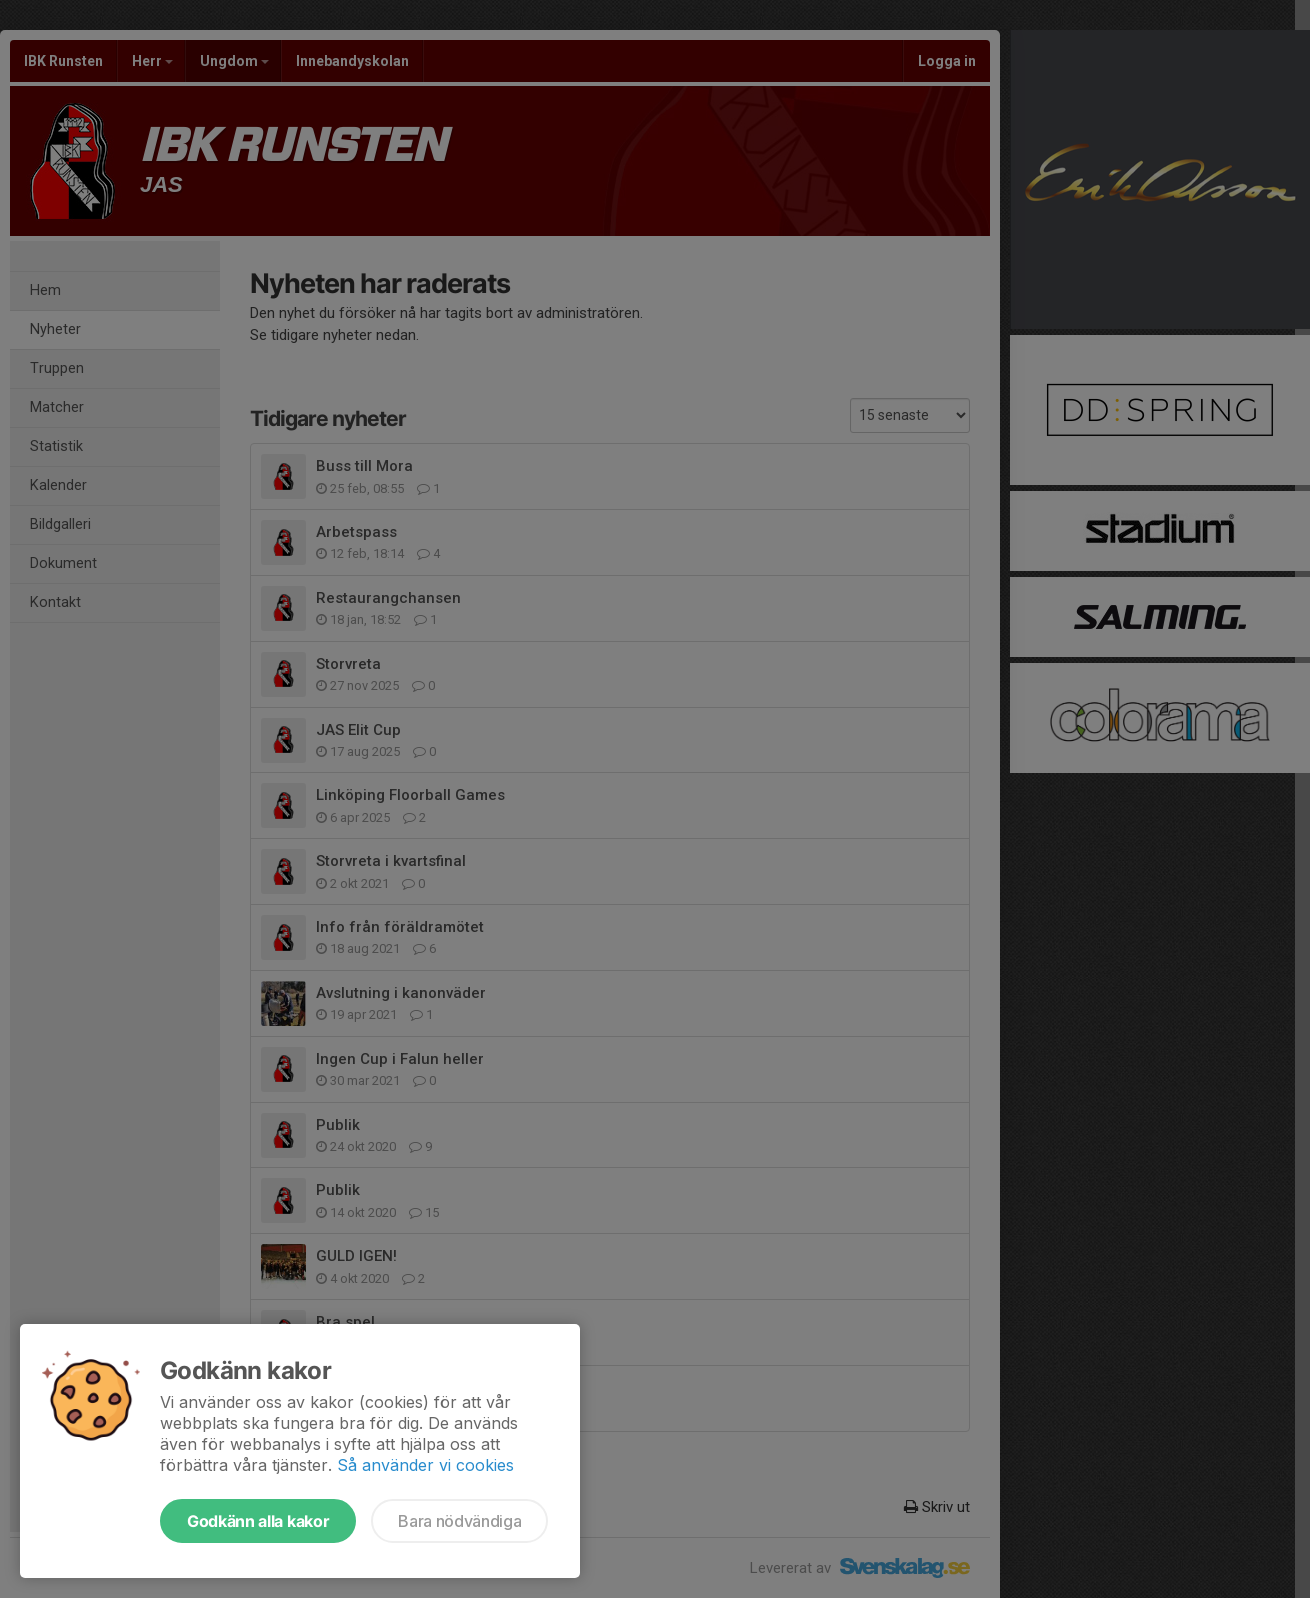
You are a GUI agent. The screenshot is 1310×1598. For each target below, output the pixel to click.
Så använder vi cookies (425, 1465)
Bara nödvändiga (459, 1521)
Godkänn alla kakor (258, 1521)
